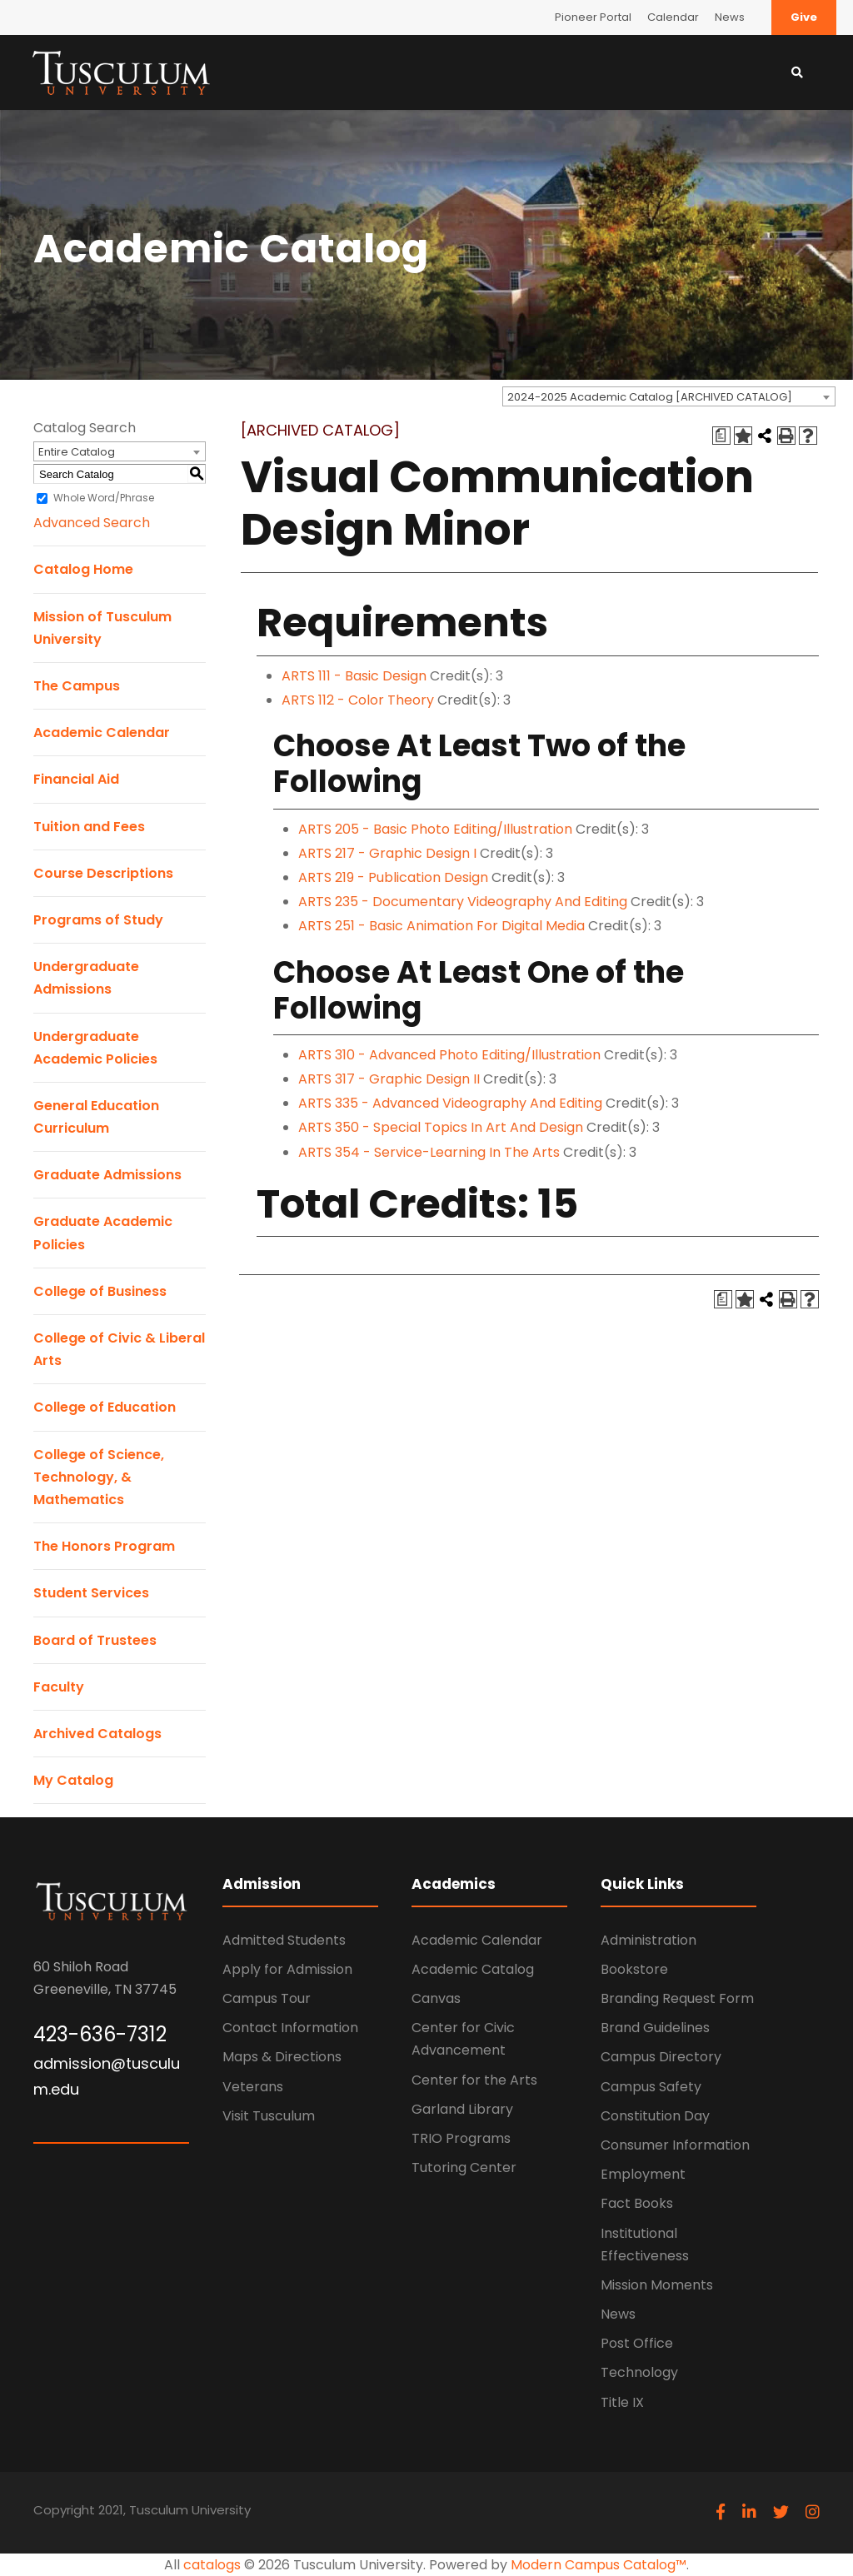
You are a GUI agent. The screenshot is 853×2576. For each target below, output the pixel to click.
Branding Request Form (677, 1998)
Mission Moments (657, 2284)
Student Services (91, 1592)
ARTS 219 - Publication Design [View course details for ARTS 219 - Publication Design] (393, 877)
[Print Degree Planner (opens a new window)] (721, 435)
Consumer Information (675, 2145)
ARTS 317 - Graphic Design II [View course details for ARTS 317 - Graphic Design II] (389, 1079)
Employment (643, 2174)
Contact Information (290, 2027)
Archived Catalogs (97, 1733)
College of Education (104, 1407)
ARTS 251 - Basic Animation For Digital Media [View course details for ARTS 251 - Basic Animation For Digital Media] (441, 925)
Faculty (58, 1687)
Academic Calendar (101, 732)
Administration (648, 1940)
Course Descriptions (103, 873)
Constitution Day (655, 2115)
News (730, 17)
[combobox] (669, 396)
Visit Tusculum (268, 2115)
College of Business (100, 1291)
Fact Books (637, 2203)
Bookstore (634, 1969)
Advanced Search (91, 522)
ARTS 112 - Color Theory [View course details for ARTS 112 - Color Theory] (358, 700)
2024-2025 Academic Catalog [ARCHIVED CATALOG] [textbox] (649, 397)
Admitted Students (284, 1940)
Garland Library (462, 2109)
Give (804, 17)
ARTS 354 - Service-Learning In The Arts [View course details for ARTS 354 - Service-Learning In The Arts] (429, 1152)
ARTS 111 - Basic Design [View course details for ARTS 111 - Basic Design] (354, 675)
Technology (639, 2372)
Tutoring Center (464, 2167)
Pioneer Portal (593, 17)
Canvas (436, 1998)
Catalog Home (83, 569)
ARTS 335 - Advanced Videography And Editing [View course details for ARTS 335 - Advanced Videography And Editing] (450, 1103)
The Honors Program (104, 1546)
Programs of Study (98, 919)
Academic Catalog (473, 1969)
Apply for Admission (287, 1969)
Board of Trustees (95, 1640)
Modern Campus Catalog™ (598, 2564)
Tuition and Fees (89, 826)
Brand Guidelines (655, 2027)
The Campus (76, 685)
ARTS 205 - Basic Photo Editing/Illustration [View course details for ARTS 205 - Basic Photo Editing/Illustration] (435, 829)
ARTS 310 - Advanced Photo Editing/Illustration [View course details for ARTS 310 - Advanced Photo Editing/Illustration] (449, 1054)
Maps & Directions (282, 2056)
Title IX (622, 2402)
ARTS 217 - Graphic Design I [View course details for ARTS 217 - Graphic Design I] (387, 853)
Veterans (252, 2086)
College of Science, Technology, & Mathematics (98, 1477)
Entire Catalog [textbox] (76, 452)
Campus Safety (651, 2086)
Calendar (673, 17)
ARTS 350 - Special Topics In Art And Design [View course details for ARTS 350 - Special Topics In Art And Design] (440, 1127)
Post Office (637, 2343)
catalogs (212, 2564)
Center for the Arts (474, 2080)
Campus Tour (266, 1998)
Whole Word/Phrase (103, 498)
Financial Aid (76, 779)
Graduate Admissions (107, 1174)
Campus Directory (661, 2056)
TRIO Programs (461, 2138)
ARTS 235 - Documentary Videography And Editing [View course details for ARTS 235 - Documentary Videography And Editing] (462, 901)
